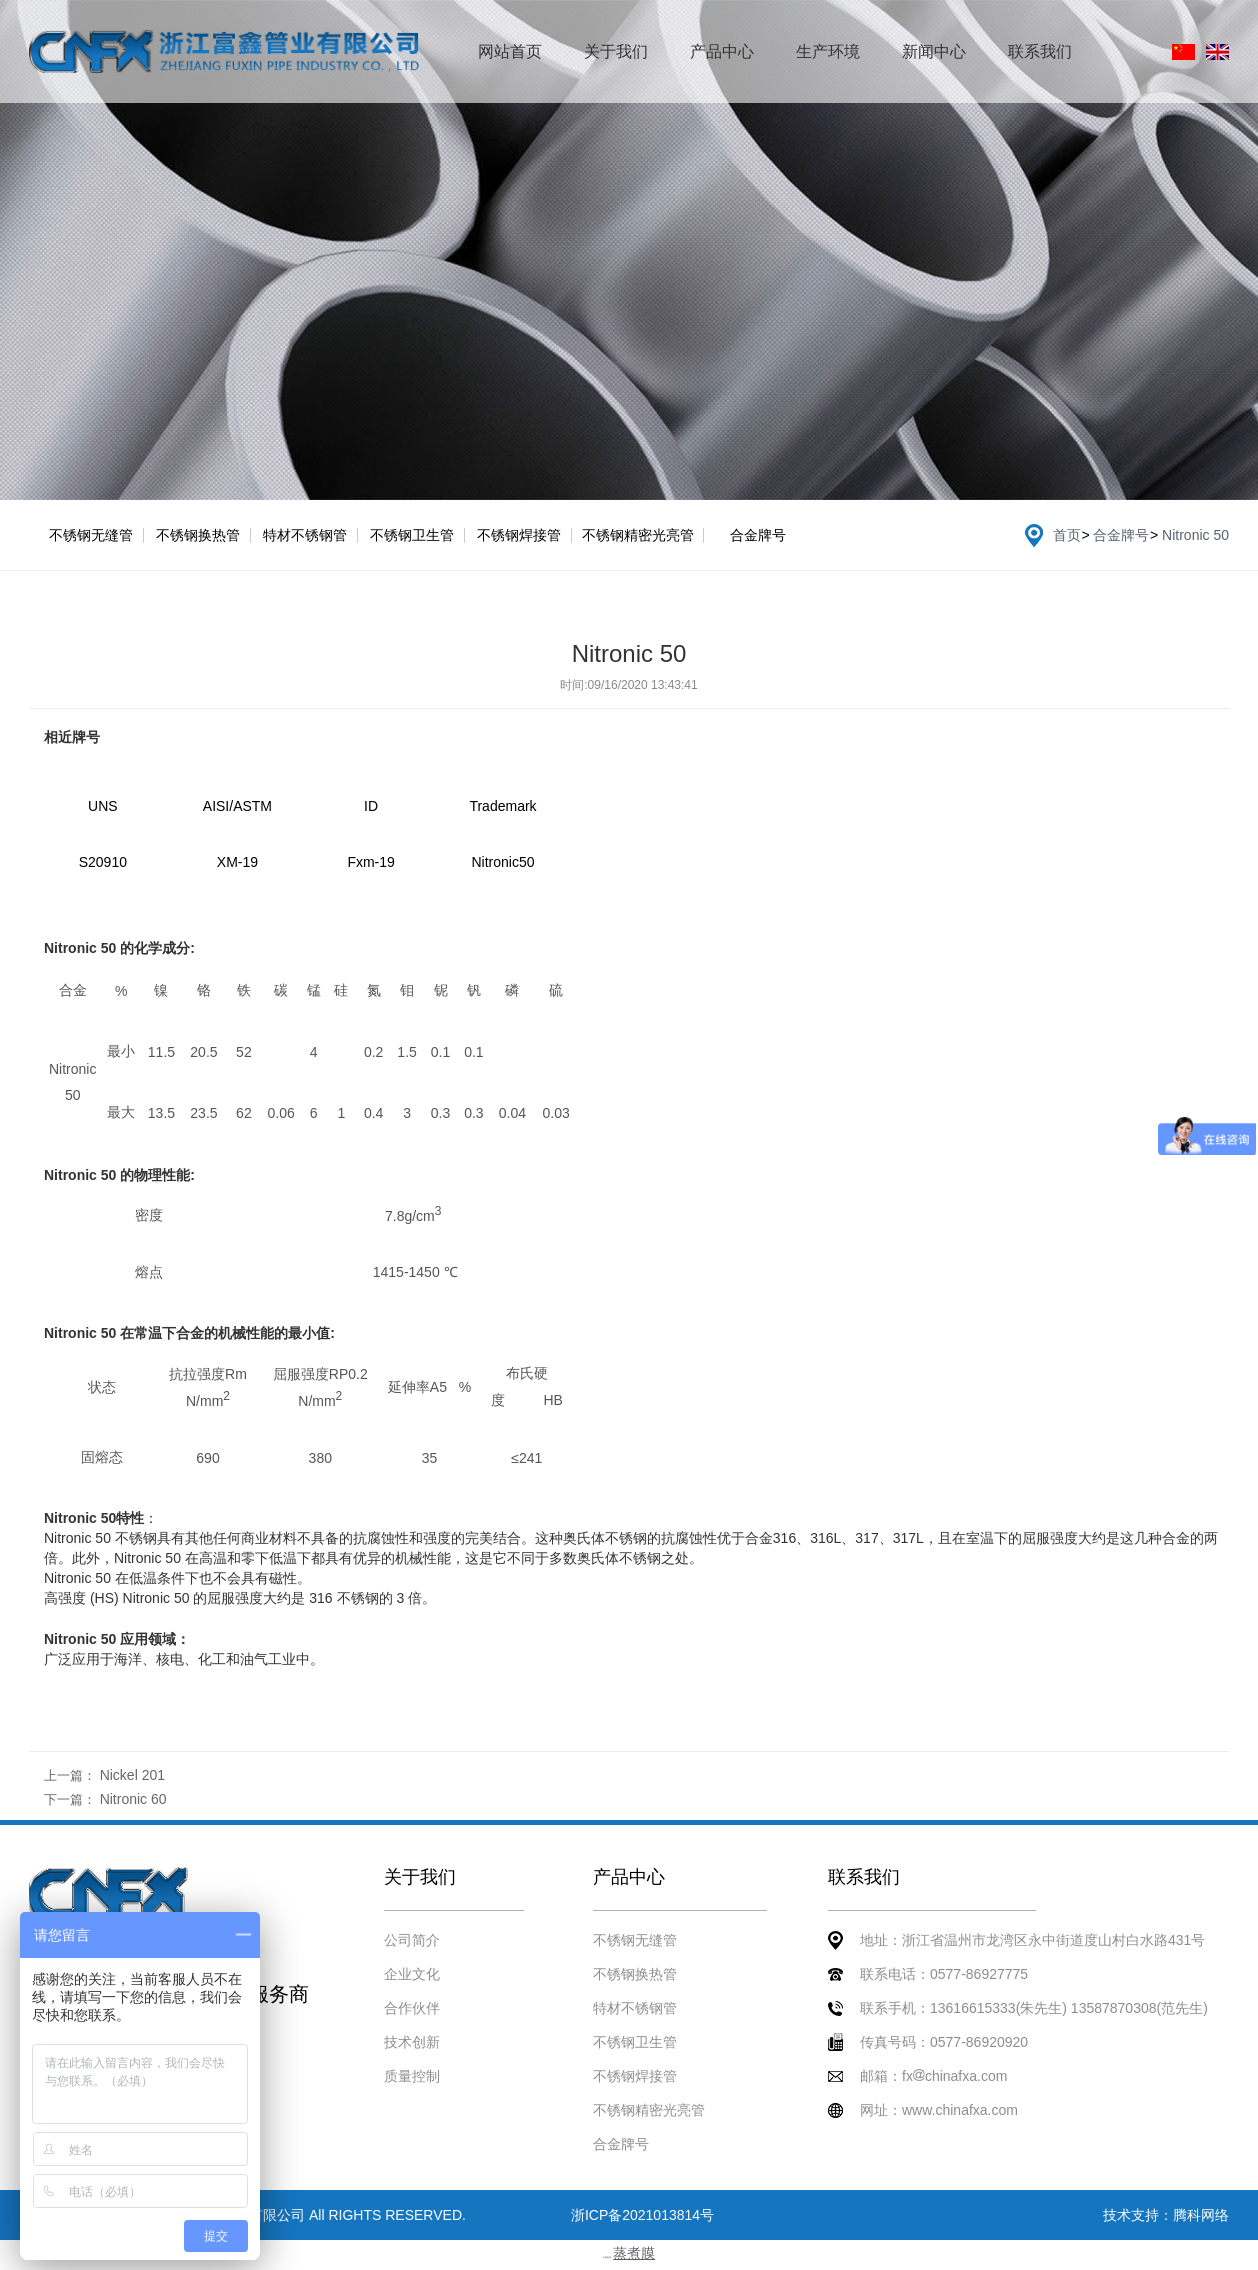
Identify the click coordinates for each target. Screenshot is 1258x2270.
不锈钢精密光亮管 (638, 535)
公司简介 (412, 1940)
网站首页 (510, 51)
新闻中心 (934, 51)
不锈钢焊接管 (519, 535)
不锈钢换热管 (198, 535)
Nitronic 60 (133, 1799)
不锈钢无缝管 (91, 535)
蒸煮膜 (634, 2253)
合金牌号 (758, 535)
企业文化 (412, 1974)
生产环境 (828, 51)
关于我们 (616, 51)
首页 (1067, 535)
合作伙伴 (412, 2008)
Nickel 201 (132, 1775)
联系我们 (1040, 51)
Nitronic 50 (1195, 535)
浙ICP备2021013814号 (642, 2215)
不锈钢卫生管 (412, 535)
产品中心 (722, 51)
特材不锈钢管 (305, 535)
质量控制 (412, 2076)
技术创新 (412, 2042)
